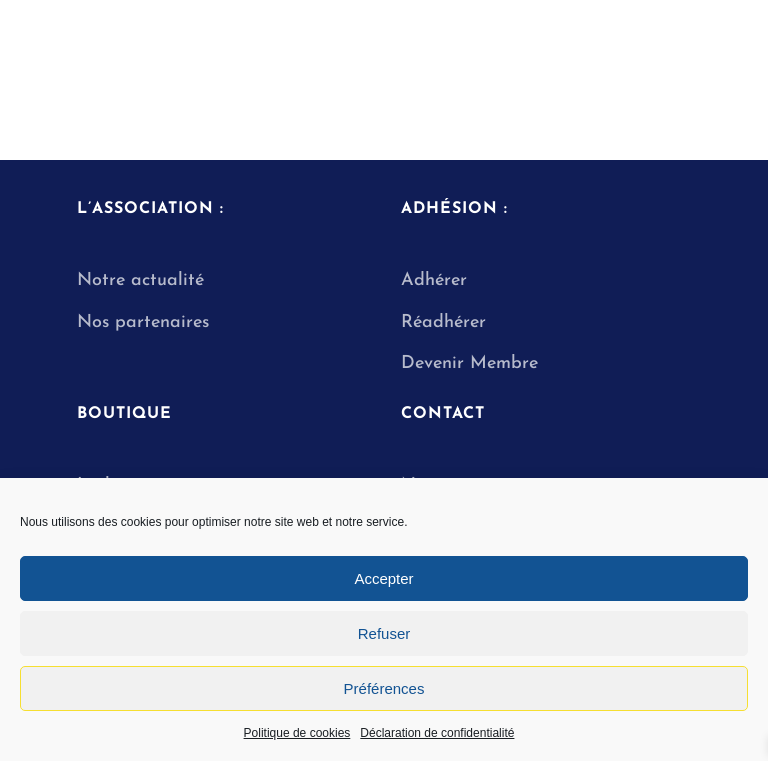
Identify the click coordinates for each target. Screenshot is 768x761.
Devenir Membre (469, 363)
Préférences (384, 688)
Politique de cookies (297, 733)
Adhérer (434, 280)
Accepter (383, 578)
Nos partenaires (143, 322)
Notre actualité (140, 280)
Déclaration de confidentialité (437, 733)
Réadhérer (446, 322)
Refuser (384, 633)
